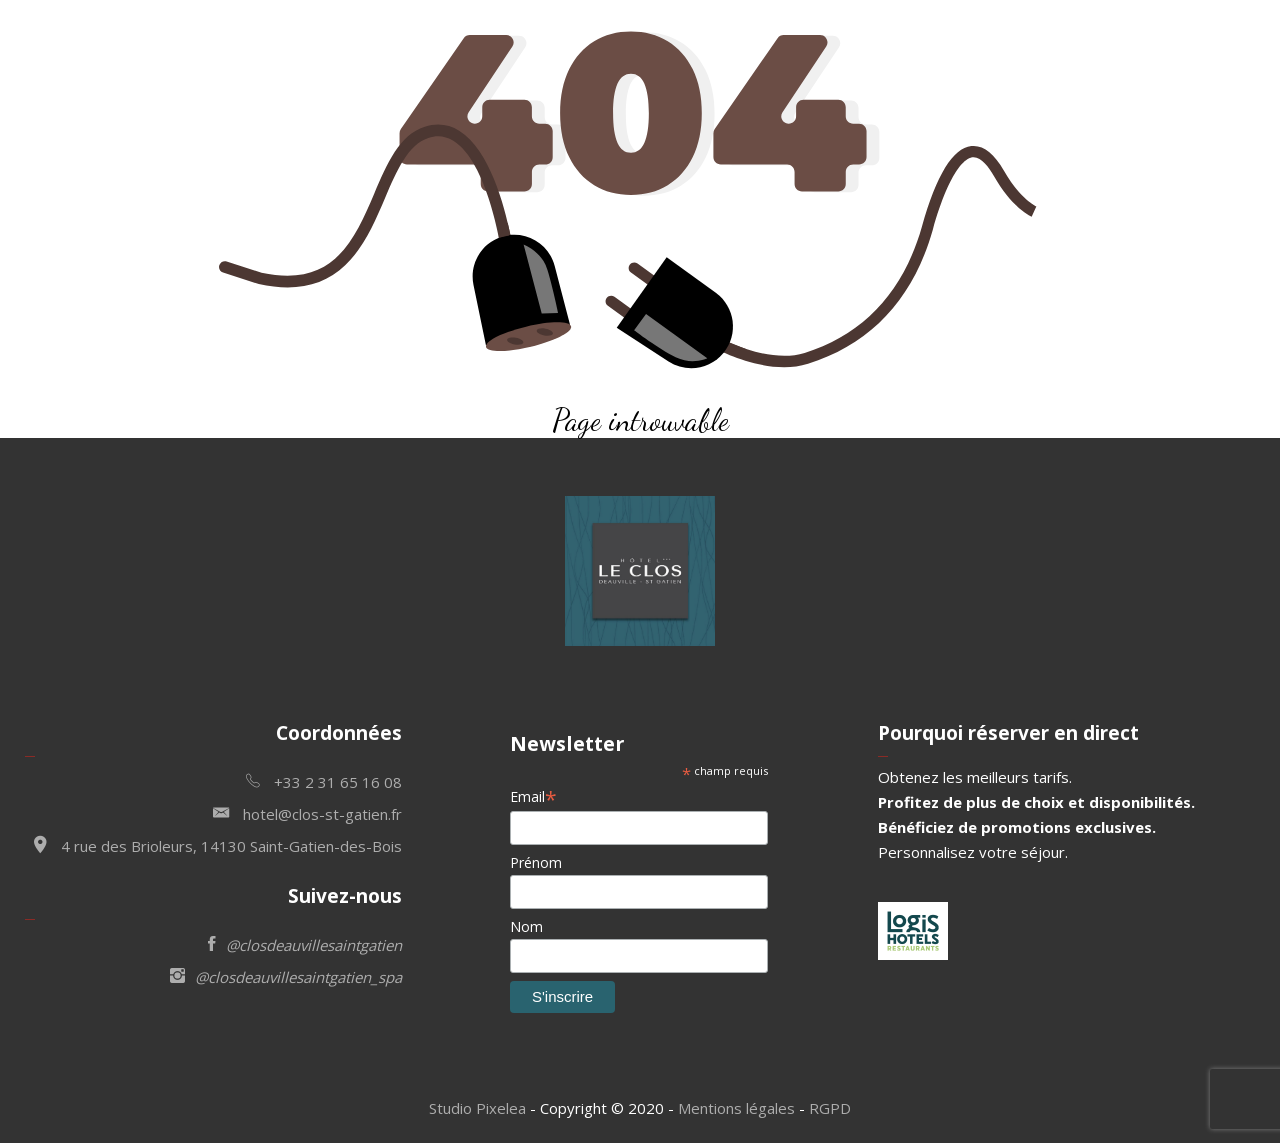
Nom (526, 926)
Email (533, 796)
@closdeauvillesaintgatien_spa (286, 975)
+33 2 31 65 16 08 (324, 780)
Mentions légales (736, 1108)
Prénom (536, 862)
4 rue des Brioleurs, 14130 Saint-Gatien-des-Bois (218, 844)
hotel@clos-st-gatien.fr (307, 812)
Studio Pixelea (477, 1108)
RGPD (830, 1108)
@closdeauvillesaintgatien (305, 943)
